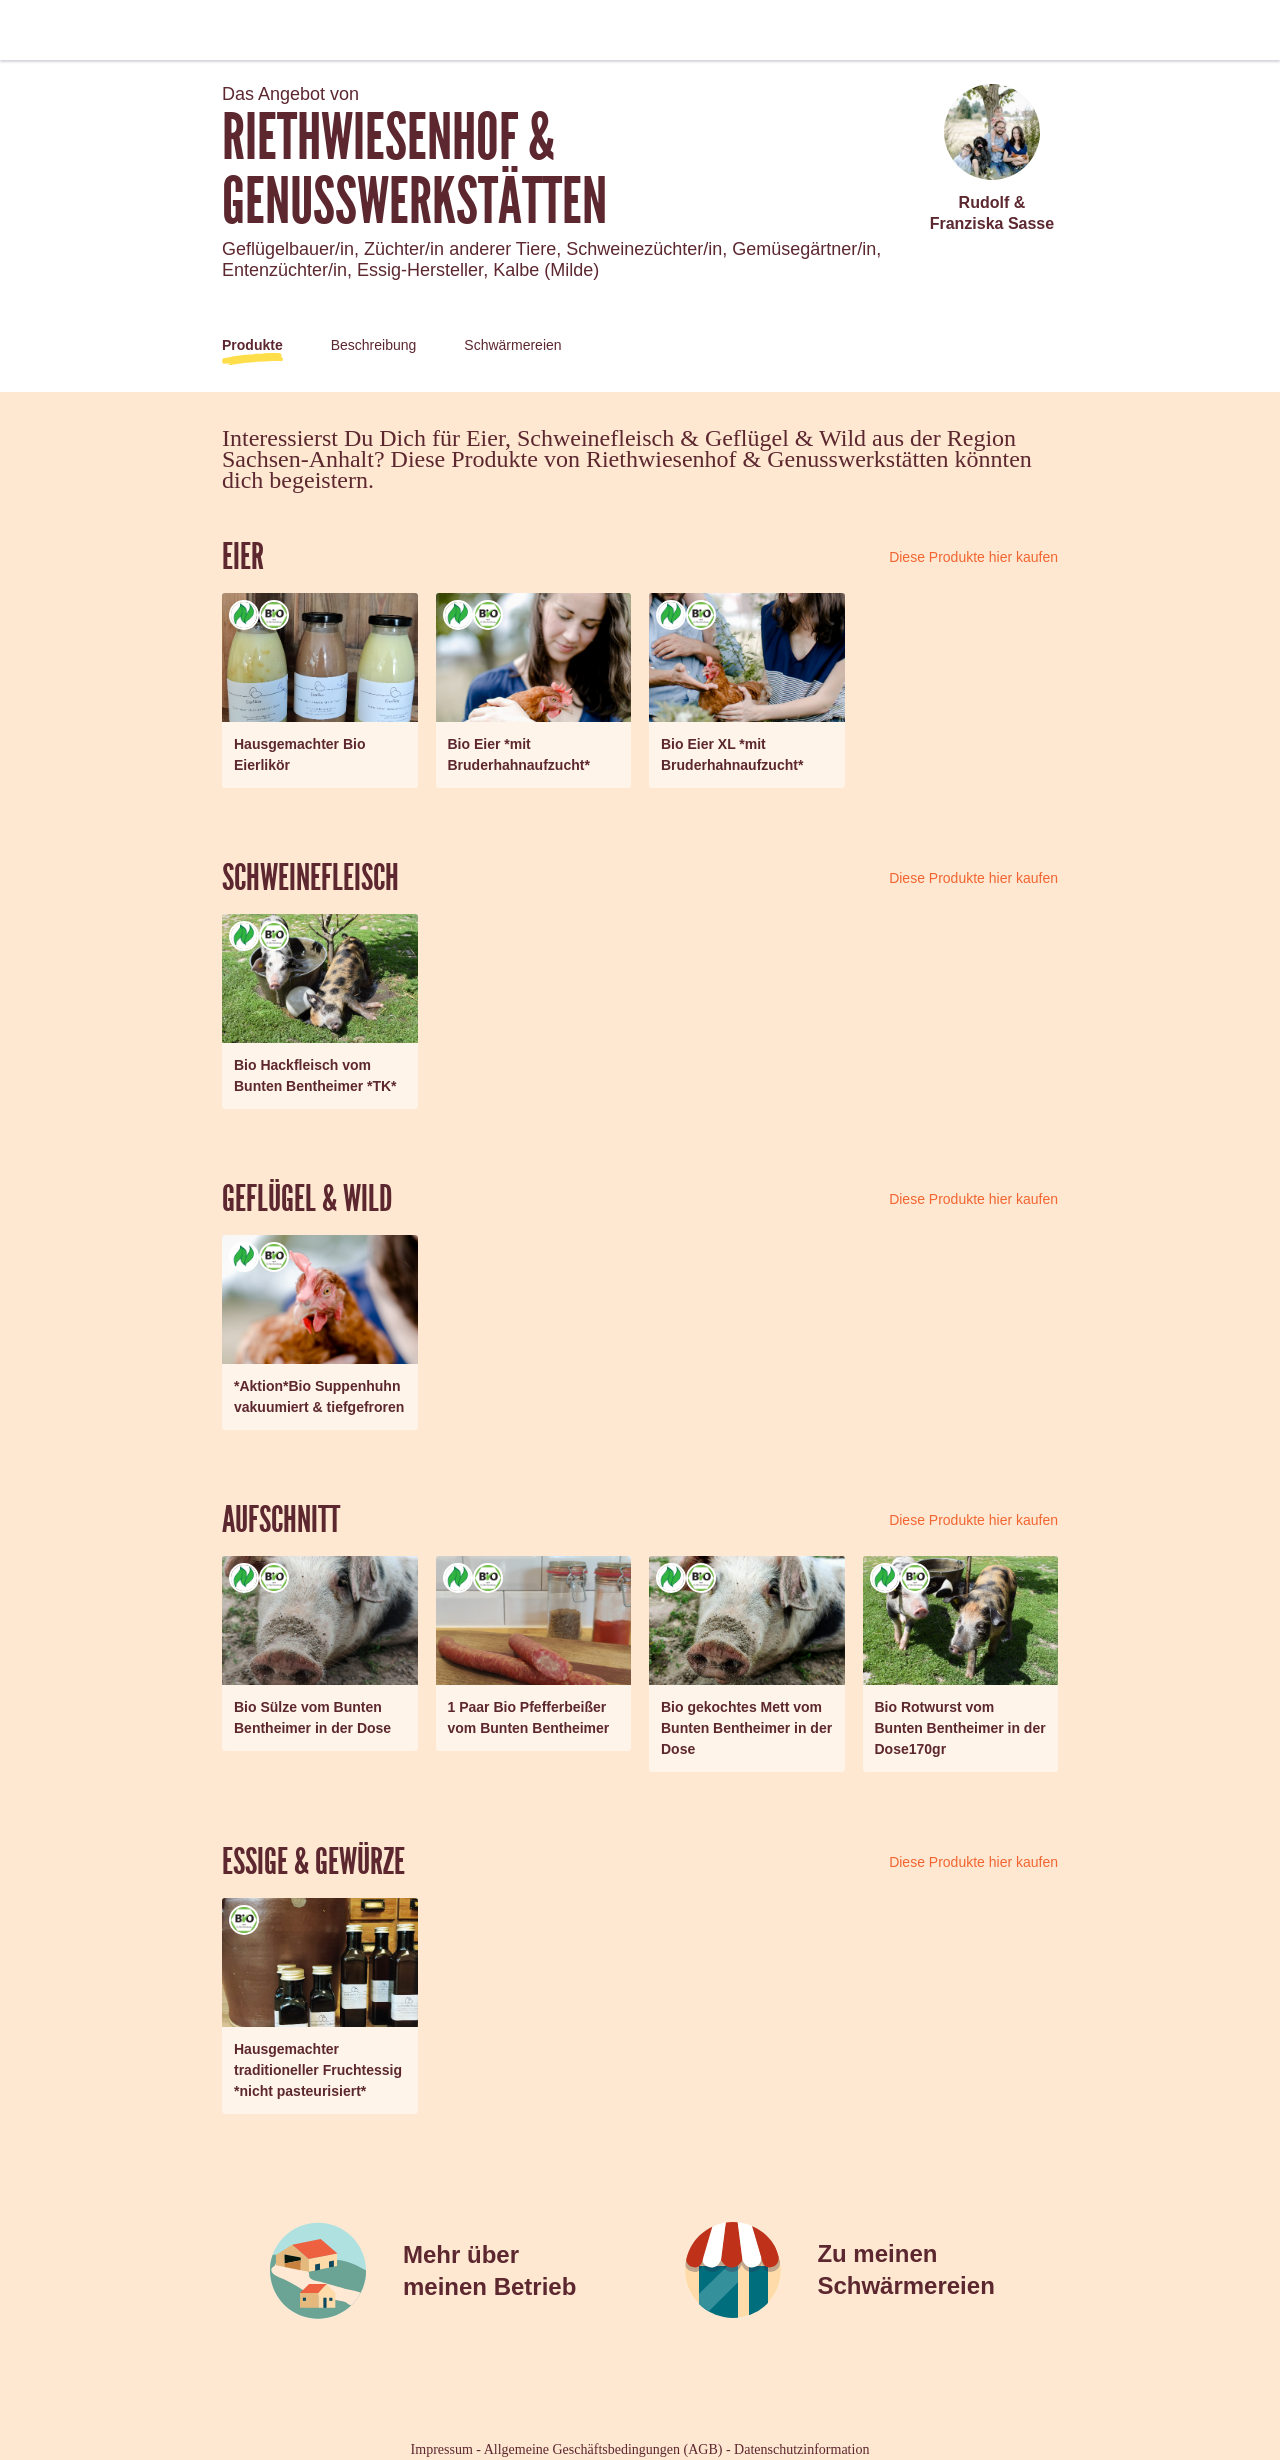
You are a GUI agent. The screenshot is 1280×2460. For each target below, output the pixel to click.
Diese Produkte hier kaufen (973, 557)
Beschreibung (374, 345)
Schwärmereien (512, 345)
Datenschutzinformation (801, 2449)
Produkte (252, 345)
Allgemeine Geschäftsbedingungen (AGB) (603, 2449)
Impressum (442, 2449)
